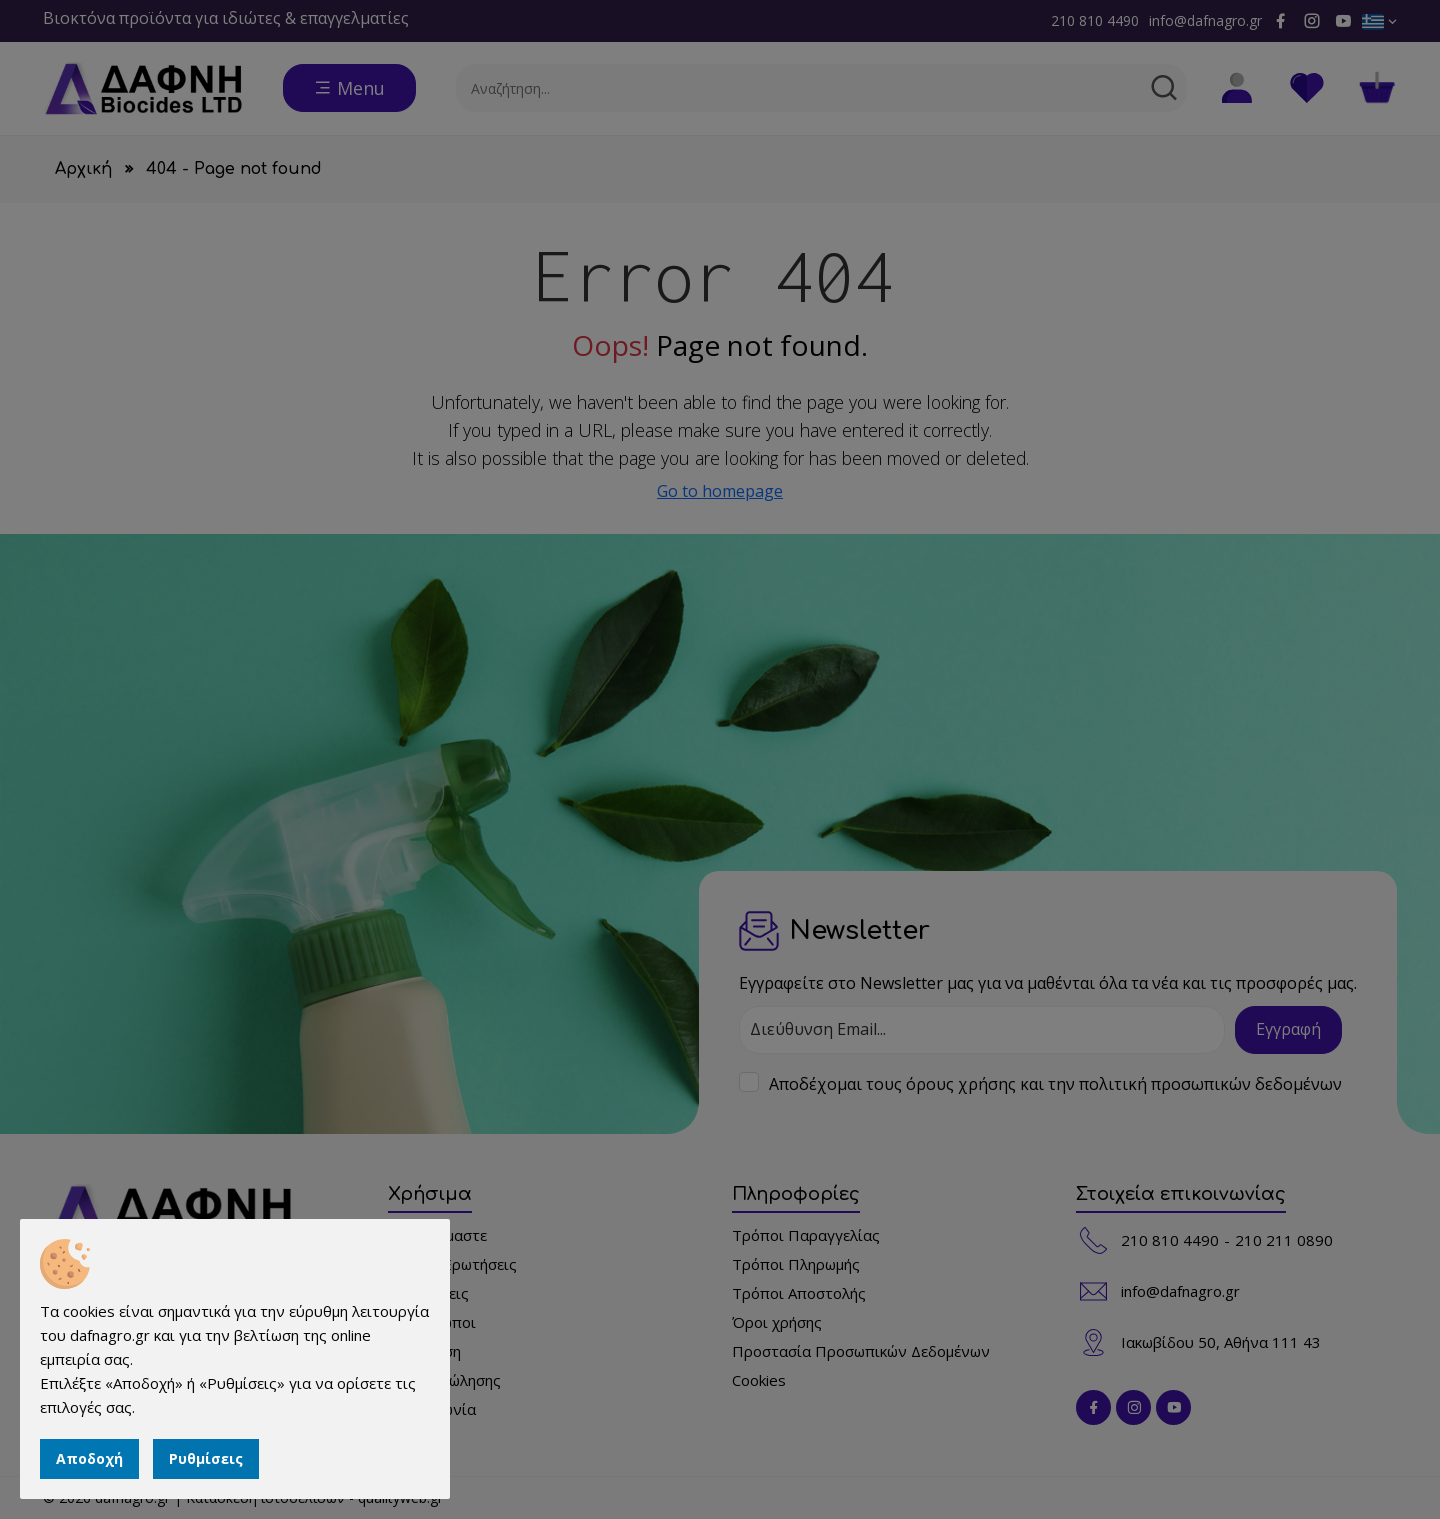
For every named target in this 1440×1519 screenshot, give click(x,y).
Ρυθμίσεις (206, 1458)
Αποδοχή (89, 1458)
